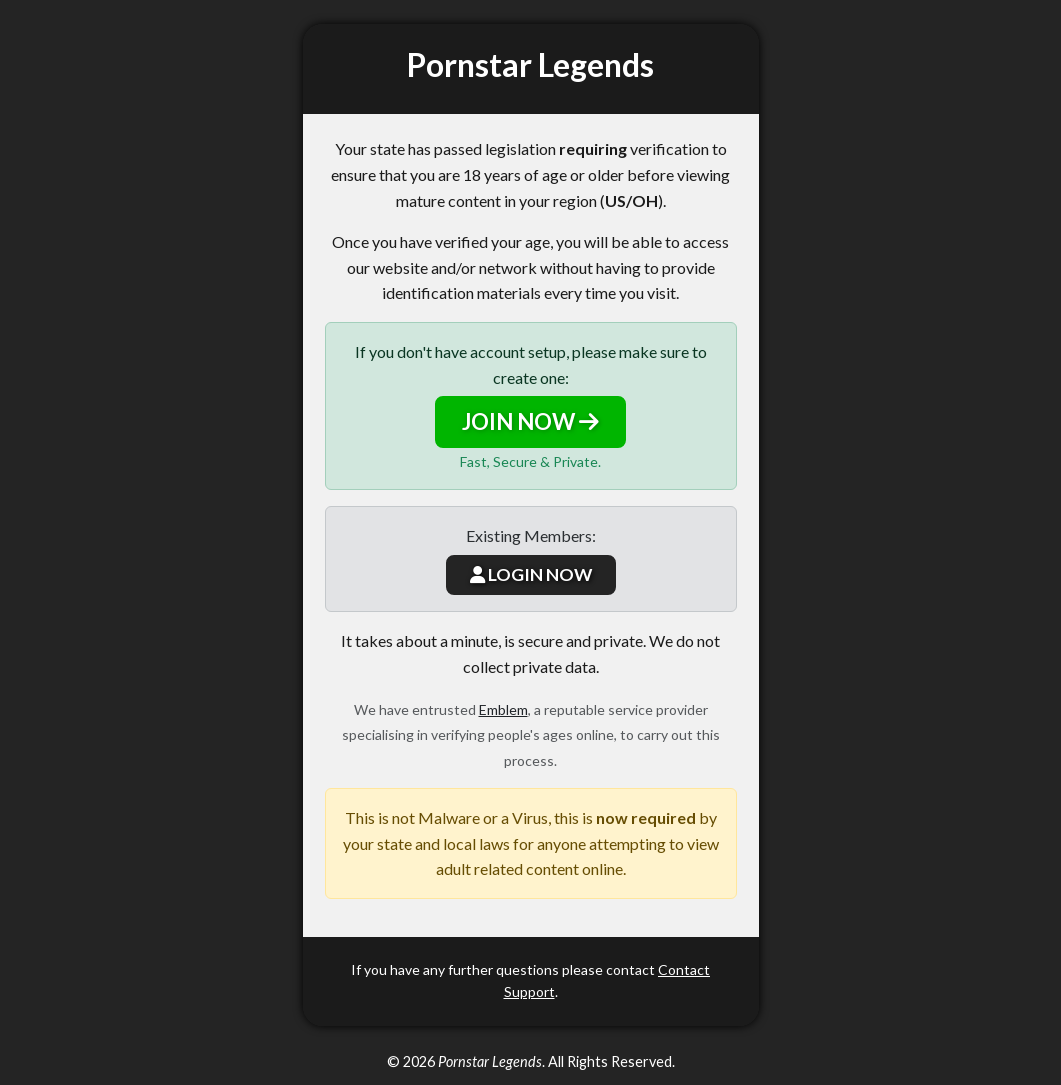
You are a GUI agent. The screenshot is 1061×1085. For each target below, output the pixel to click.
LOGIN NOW (531, 574)
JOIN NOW (530, 421)
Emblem (503, 709)
